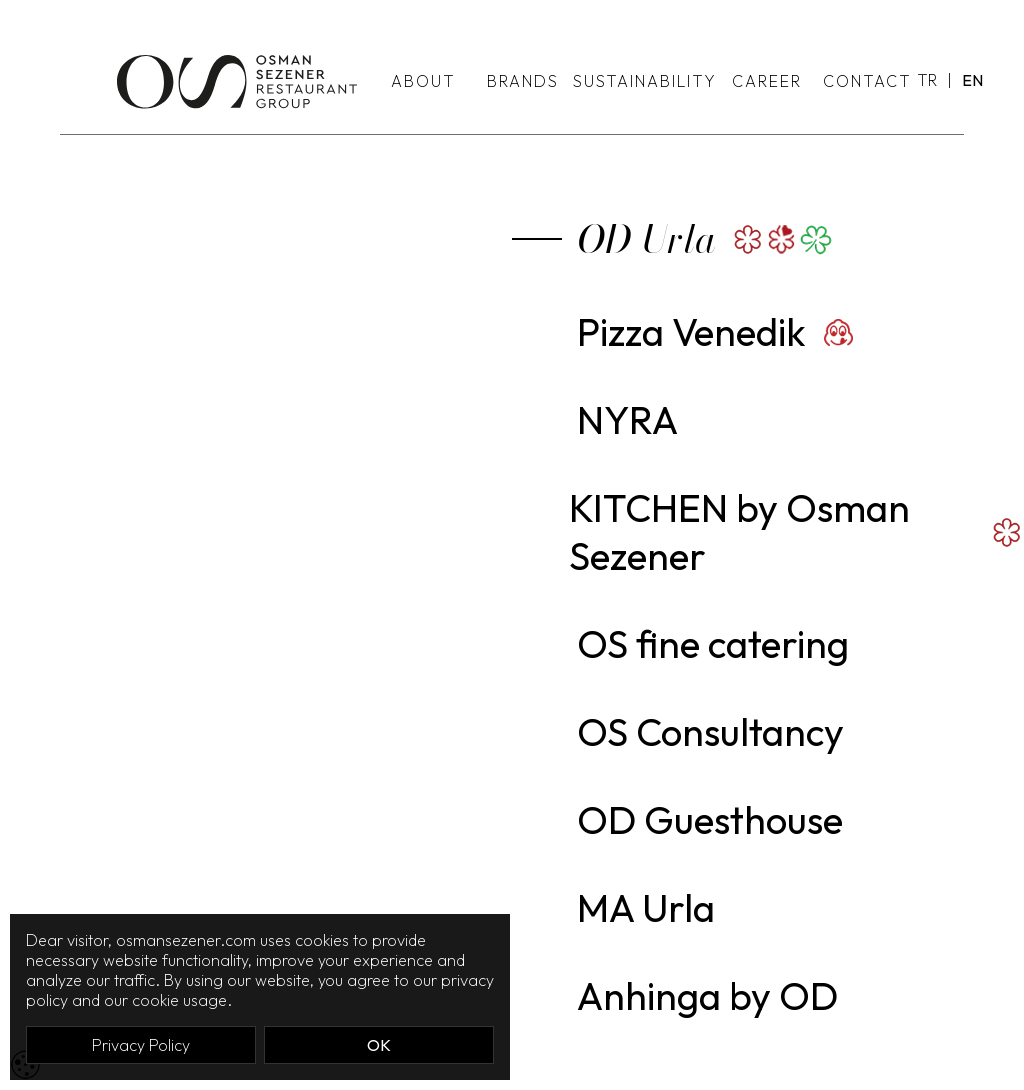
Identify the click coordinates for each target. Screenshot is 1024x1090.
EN (972, 80)
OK (379, 1045)
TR (927, 80)
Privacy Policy (141, 1045)
